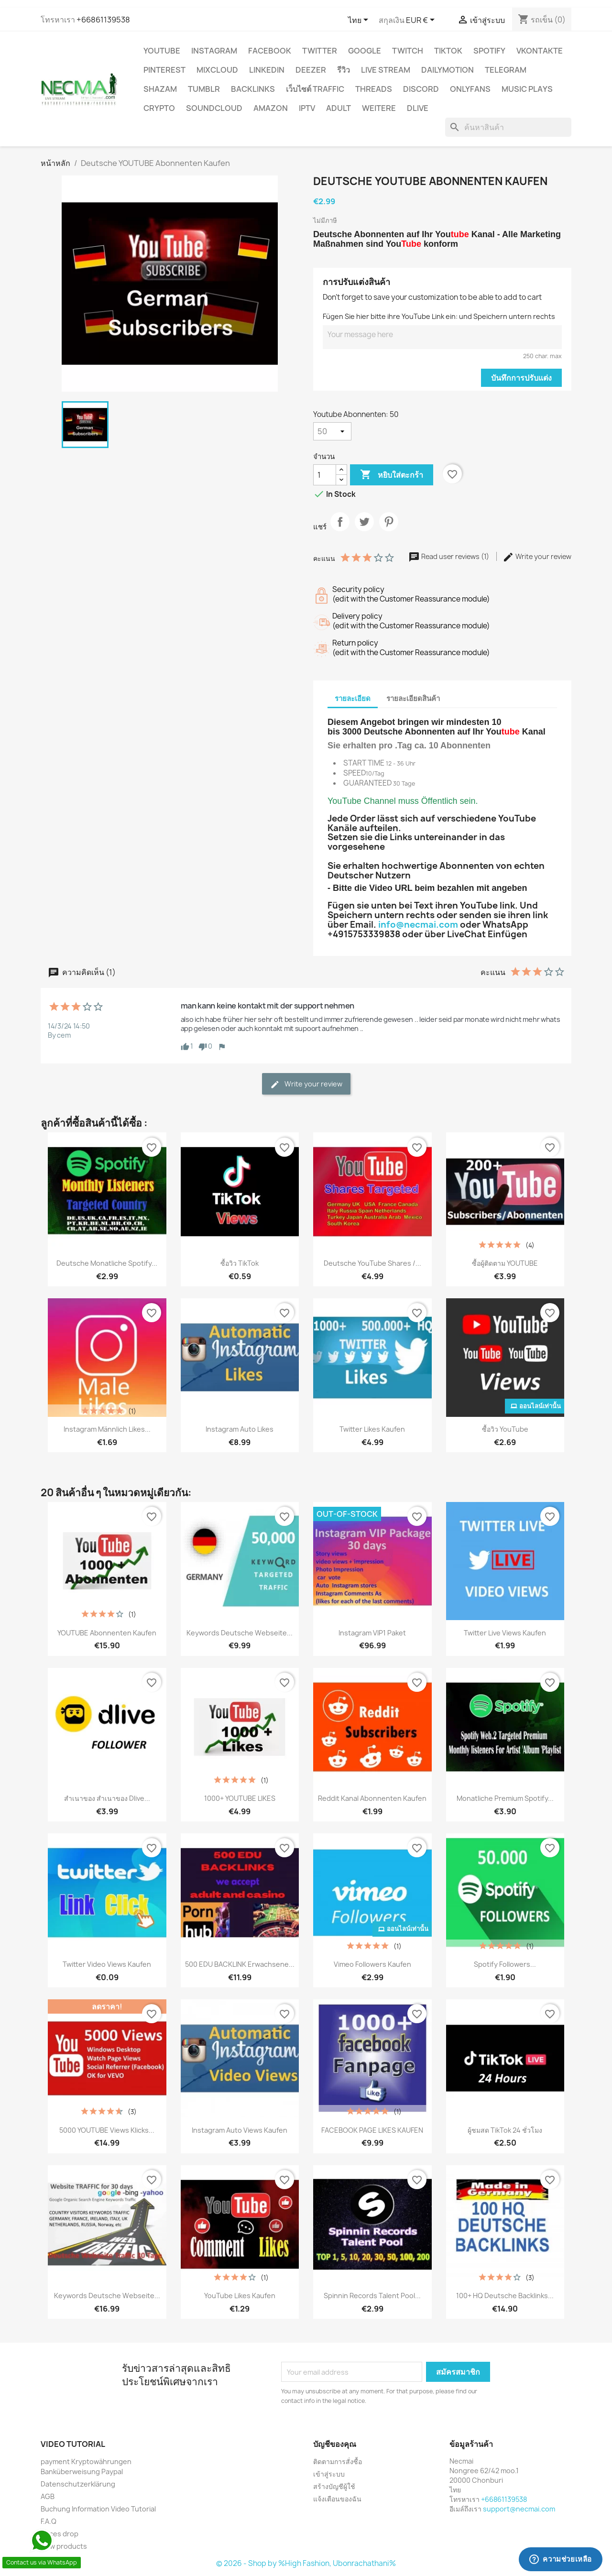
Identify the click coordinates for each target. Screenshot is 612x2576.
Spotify (489, 50)
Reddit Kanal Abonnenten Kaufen (372, 1798)
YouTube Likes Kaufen (239, 2295)
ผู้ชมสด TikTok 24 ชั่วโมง (505, 2130)
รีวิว (343, 70)
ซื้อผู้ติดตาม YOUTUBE (505, 1263)
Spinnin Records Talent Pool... (372, 2295)
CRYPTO (159, 108)
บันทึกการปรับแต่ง (521, 378)
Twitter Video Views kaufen (107, 1964)
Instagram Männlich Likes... (107, 1429)
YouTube (161, 50)
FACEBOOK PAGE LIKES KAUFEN (372, 2130)
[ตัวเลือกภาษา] (360, 20)
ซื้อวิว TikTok (239, 1263)
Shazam (160, 89)
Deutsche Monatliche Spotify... (106, 1263)
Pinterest (164, 70)
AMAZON (270, 108)
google (364, 50)
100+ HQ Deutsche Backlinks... (505, 2295)
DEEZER (310, 70)
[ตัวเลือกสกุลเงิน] (422, 20)
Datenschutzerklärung (78, 2483)
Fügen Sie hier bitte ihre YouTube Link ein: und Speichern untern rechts (439, 316)
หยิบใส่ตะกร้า (391, 475)
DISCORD (421, 89)
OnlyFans (470, 89)
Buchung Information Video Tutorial (98, 2508)
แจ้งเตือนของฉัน (337, 2498)
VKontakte (539, 50)
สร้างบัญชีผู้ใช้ (334, 2486)
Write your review (537, 556)
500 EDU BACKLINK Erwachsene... (240, 1964)
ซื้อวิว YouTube (505, 1429)
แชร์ (340, 529)
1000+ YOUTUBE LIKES (239, 1798)
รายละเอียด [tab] (353, 698)
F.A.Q (48, 2521)
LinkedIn (266, 70)
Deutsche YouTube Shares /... (372, 1263)
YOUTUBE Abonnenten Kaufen (106, 1632)
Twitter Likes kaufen (372, 1429)
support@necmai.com (519, 2508)
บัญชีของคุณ (334, 2444)
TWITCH (407, 50)
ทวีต (364, 529)
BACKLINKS (253, 89)
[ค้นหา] (508, 127)
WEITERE (379, 108)
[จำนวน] (324, 474)
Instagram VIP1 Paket (372, 1632)
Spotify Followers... (505, 1964)
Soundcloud (214, 108)
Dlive (417, 108)
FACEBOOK (269, 50)
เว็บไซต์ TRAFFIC (315, 89)
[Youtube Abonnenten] (332, 431)
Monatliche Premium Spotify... (505, 1798)
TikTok (448, 50)
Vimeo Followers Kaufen (372, 1964)
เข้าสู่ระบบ (329, 2473)
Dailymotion (447, 70)
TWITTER (319, 50)
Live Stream (385, 70)
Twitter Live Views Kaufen (505, 1632)
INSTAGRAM (214, 50)
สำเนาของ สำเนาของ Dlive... (107, 1798)
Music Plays (527, 89)
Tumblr (204, 89)
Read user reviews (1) (449, 556)
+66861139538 (103, 19)
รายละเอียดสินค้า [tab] (413, 698)
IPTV (307, 108)
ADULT (338, 108)
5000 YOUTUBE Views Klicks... (106, 2130)
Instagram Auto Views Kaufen (239, 2130)
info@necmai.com (418, 925)
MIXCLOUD (217, 70)
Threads (373, 89)
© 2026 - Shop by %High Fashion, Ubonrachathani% (306, 2563)
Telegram (505, 70)
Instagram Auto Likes (239, 1429)
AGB (48, 2496)
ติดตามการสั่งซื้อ (337, 2461)
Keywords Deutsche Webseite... (239, 1632)
